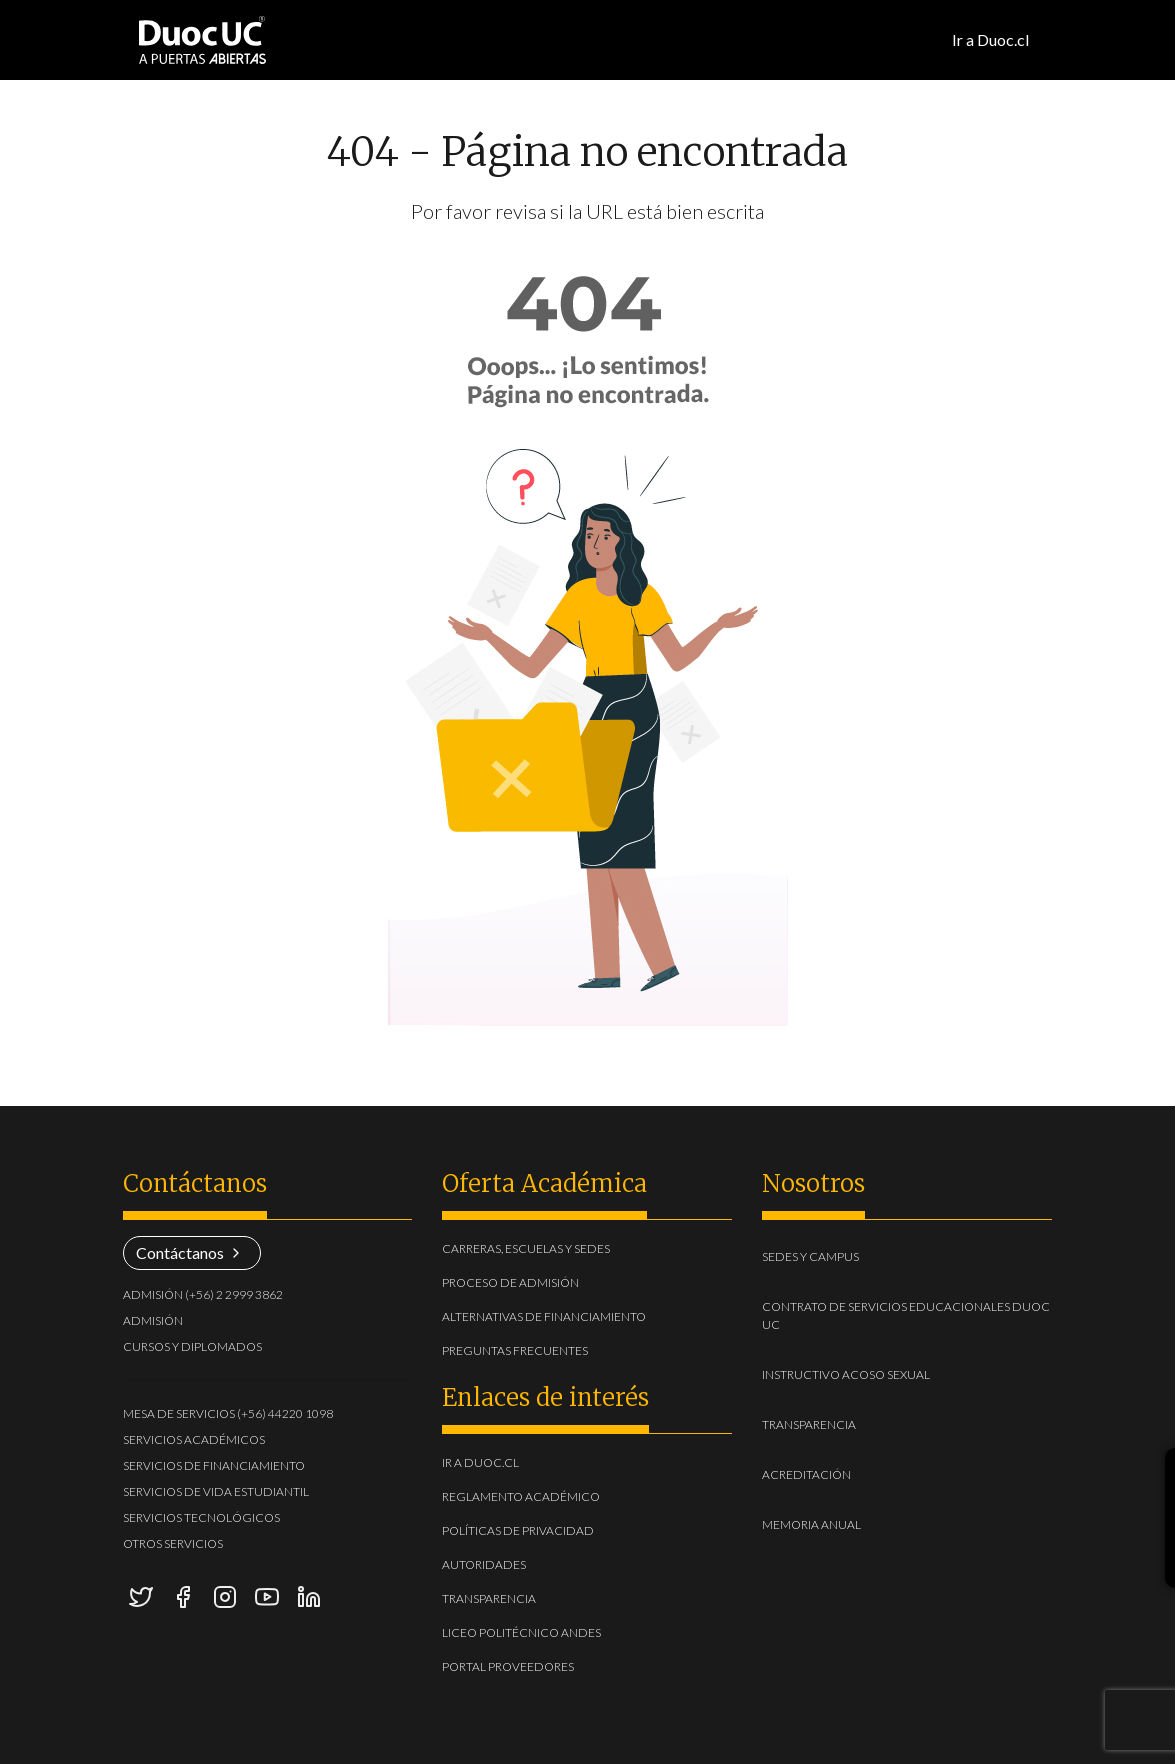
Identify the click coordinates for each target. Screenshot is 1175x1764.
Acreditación (837, 1473)
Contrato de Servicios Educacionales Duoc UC (906, 1315)
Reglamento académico (521, 1496)
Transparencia (489, 1598)
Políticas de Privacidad (518, 1530)
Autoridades (484, 1564)
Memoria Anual (842, 1523)
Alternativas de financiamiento (544, 1316)
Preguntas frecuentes (515, 1350)
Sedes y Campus (841, 1255)
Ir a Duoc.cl (990, 39)
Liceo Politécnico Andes (521, 1632)
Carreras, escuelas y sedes (526, 1248)
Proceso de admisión (510, 1282)
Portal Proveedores (508, 1666)
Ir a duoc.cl (480, 1462)
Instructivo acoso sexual (877, 1373)
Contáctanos (192, 1252)
